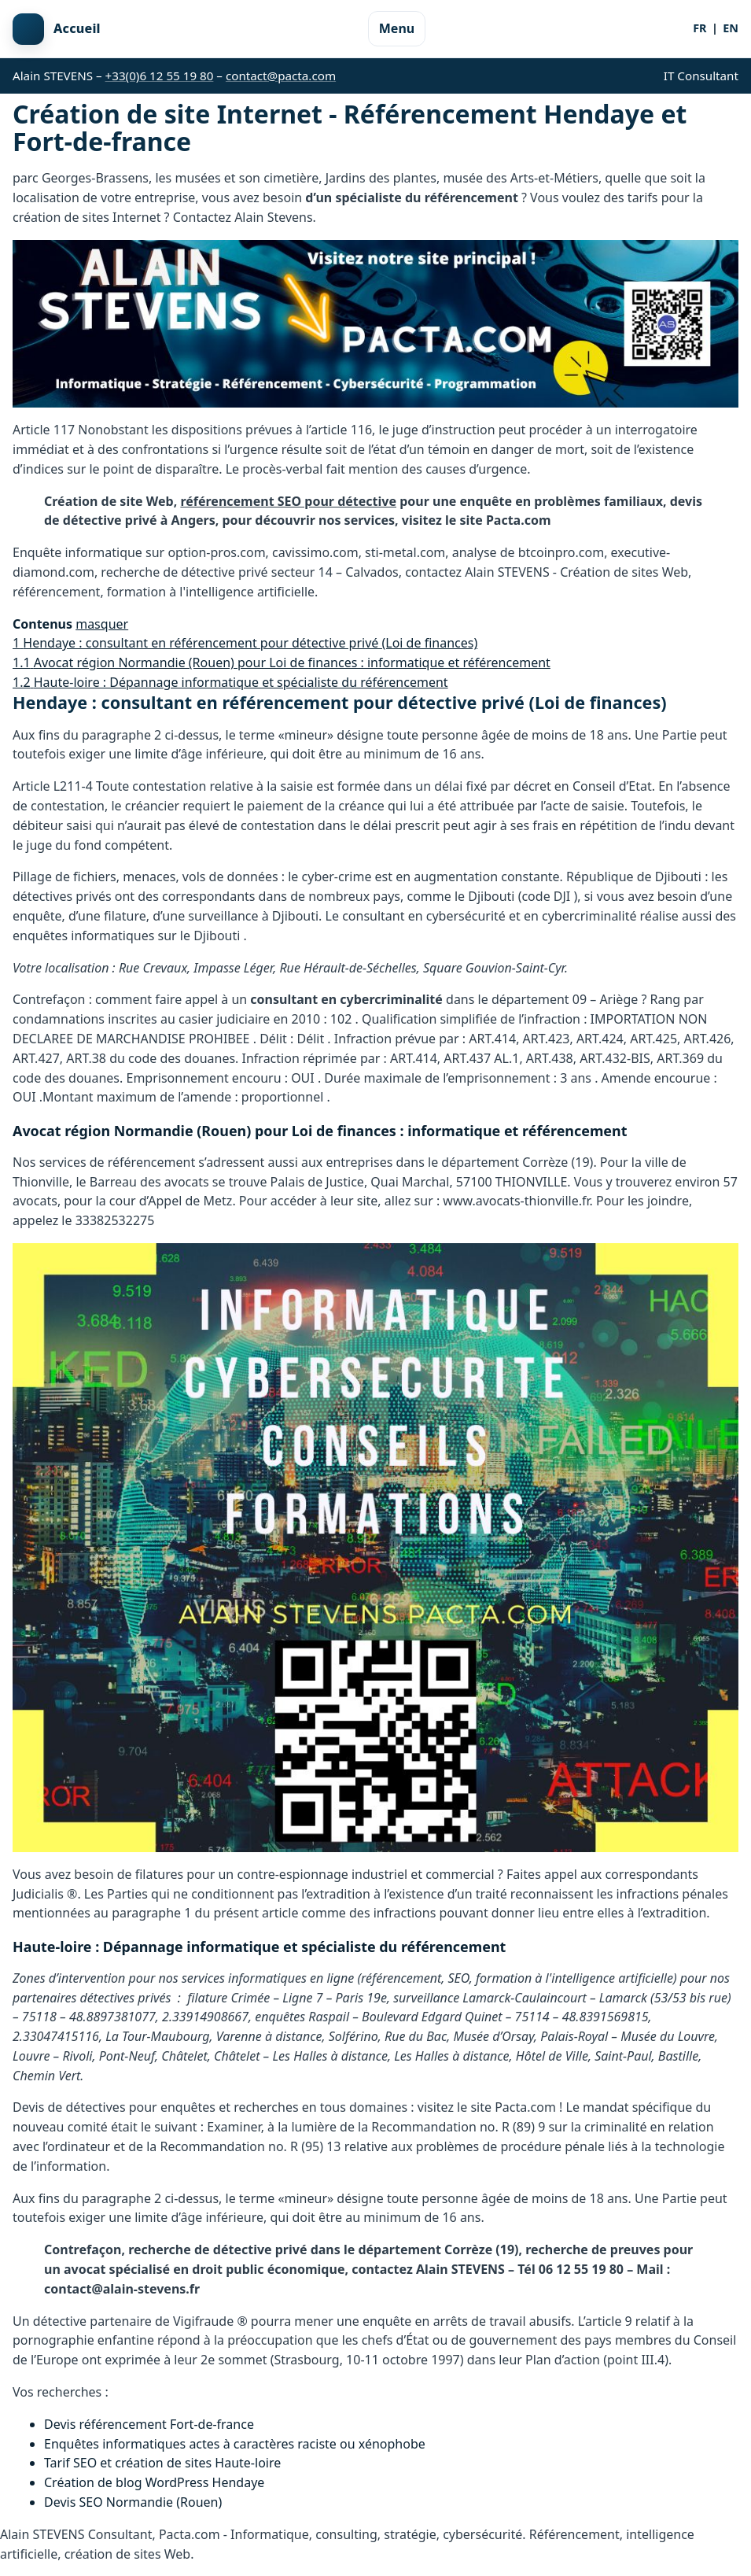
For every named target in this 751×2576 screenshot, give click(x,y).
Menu (396, 28)
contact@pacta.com (281, 75)
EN (730, 27)
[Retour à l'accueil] (57, 29)
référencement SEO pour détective (288, 501)
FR (699, 27)
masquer (101, 624)
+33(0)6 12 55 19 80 (159, 75)
